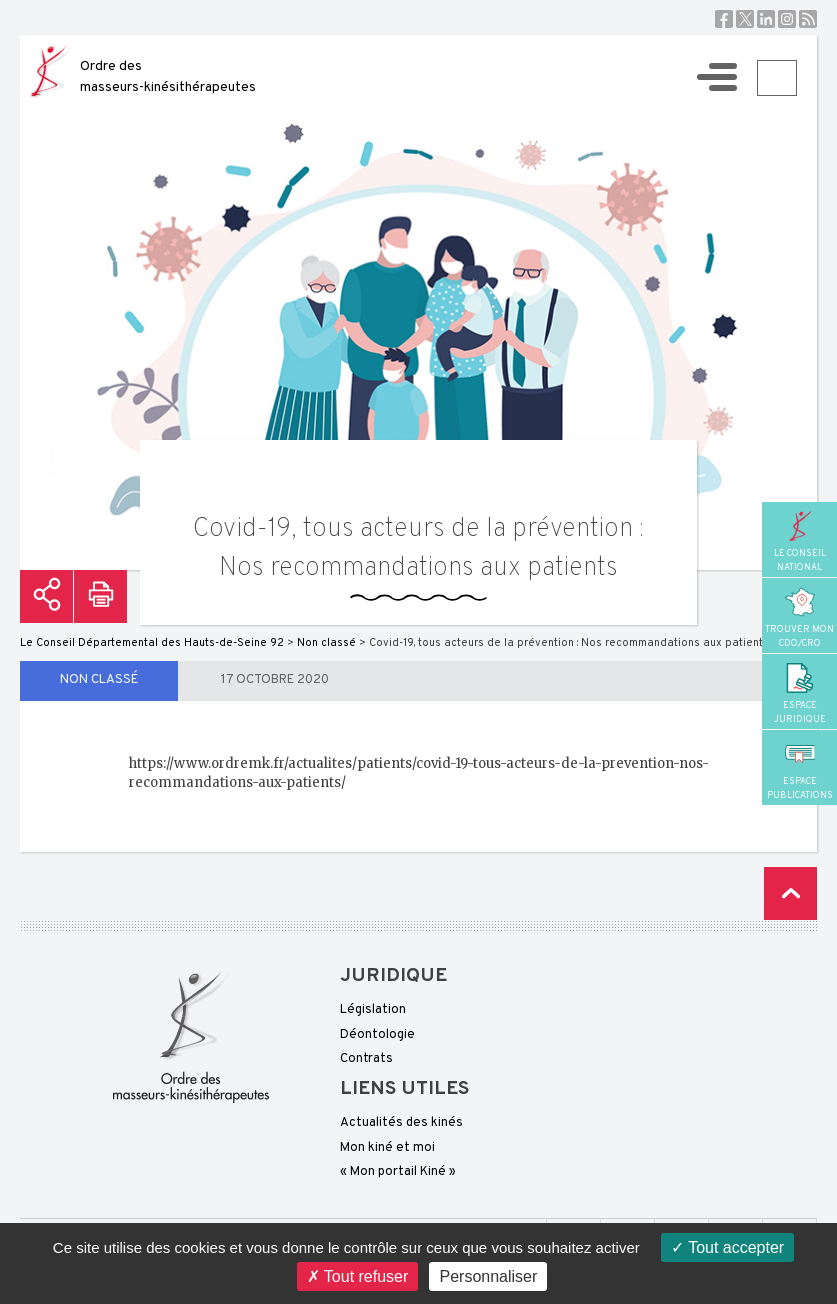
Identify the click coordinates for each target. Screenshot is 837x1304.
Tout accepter (727, 1247)
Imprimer (100, 596)
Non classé (99, 680)
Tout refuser (358, 1276)
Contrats (366, 1059)
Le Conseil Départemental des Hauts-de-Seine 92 (152, 643)
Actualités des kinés (401, 1123)
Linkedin (766, 19)
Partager (46, 596)
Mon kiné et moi (387, 1148)
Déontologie (377, 1035)
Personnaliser (488, 1276)
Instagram (787, 19)
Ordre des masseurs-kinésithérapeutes (168, 77)
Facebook (724, 19)
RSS (808, 19)
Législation (373, 1010)
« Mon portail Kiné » (398, 1172)
